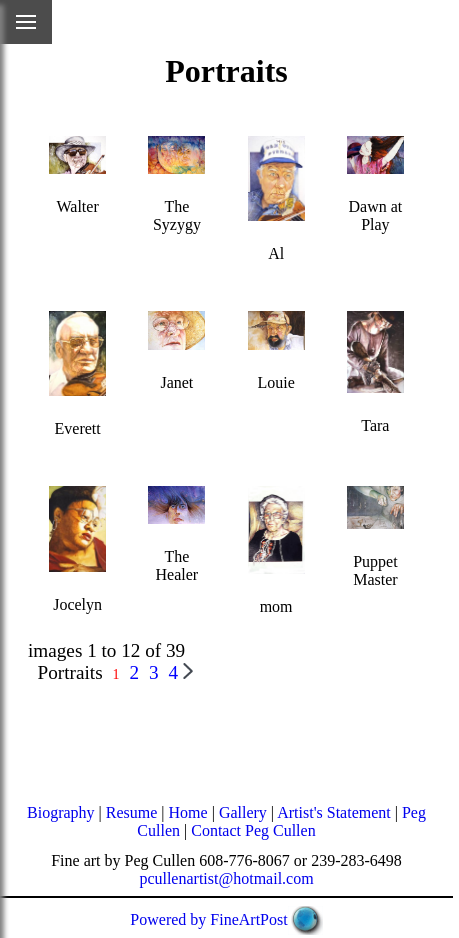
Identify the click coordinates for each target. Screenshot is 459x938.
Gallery (243, 812)
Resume (132, 812)
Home (188, 812)
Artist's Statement (334, 812)
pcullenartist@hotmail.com (226, 878)
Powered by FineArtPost (208, 919)
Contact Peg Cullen (253, 830)
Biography (61, 812)
